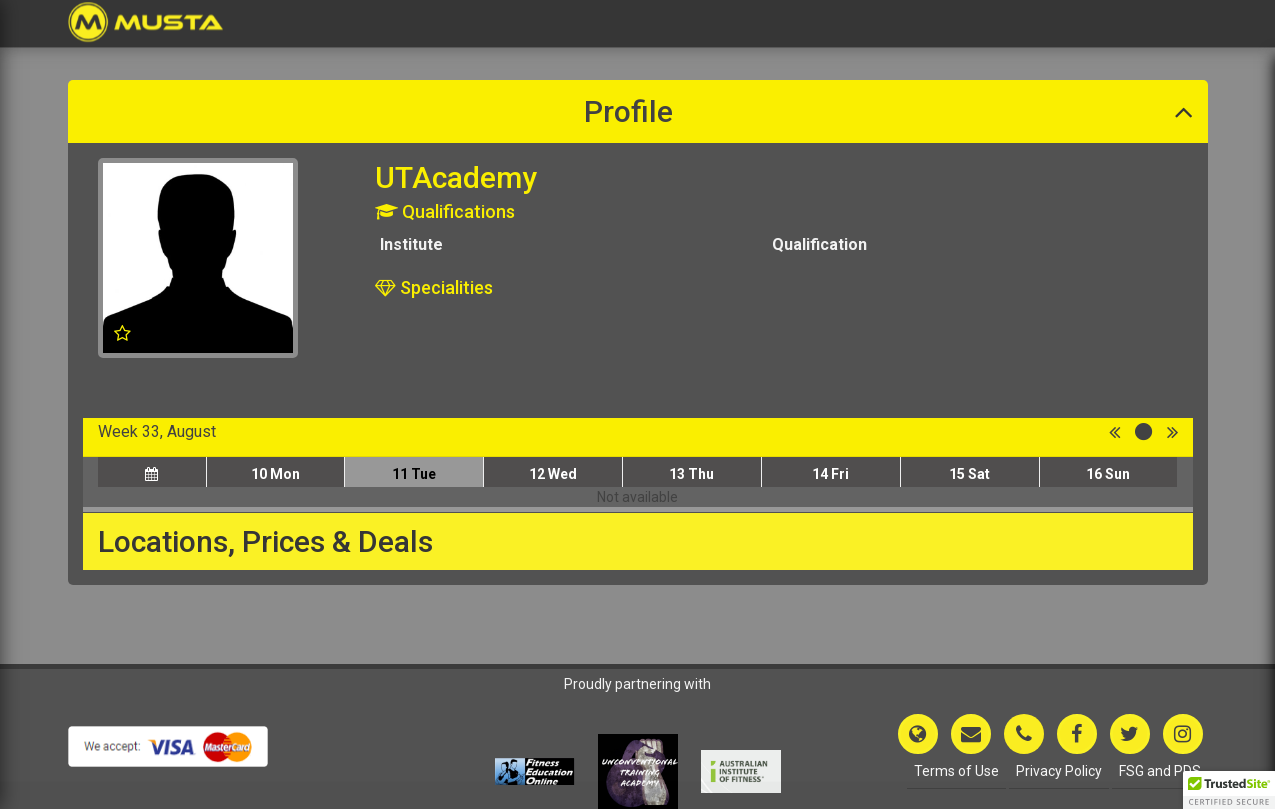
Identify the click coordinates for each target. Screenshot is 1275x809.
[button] (1229, 790)
